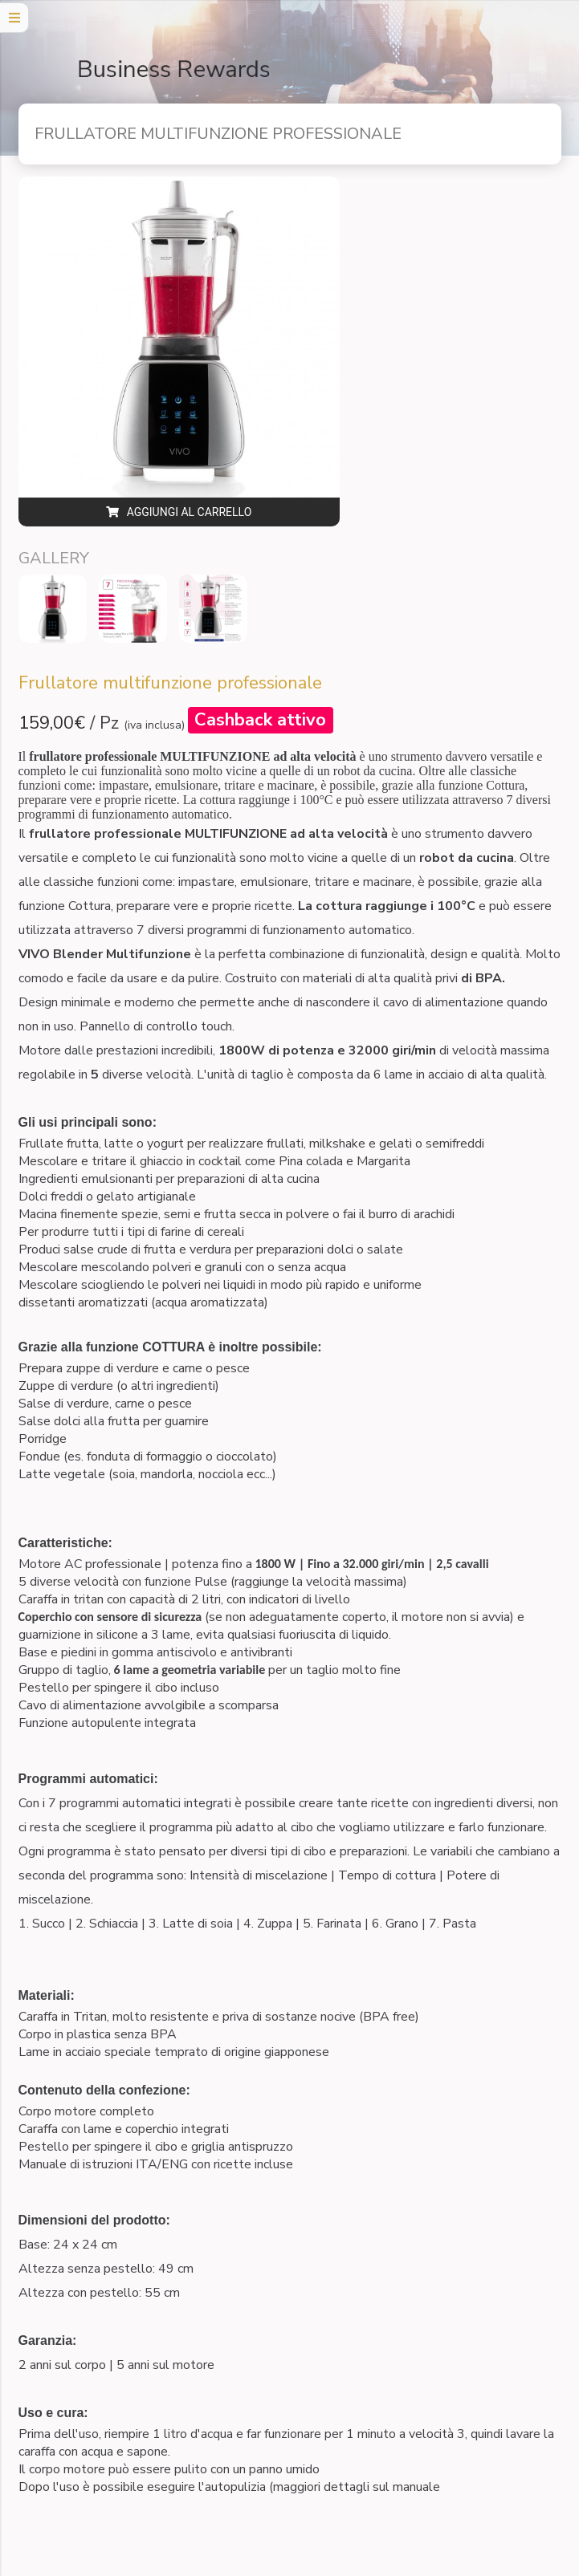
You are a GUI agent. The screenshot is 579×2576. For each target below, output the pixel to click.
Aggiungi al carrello (179, 512)
